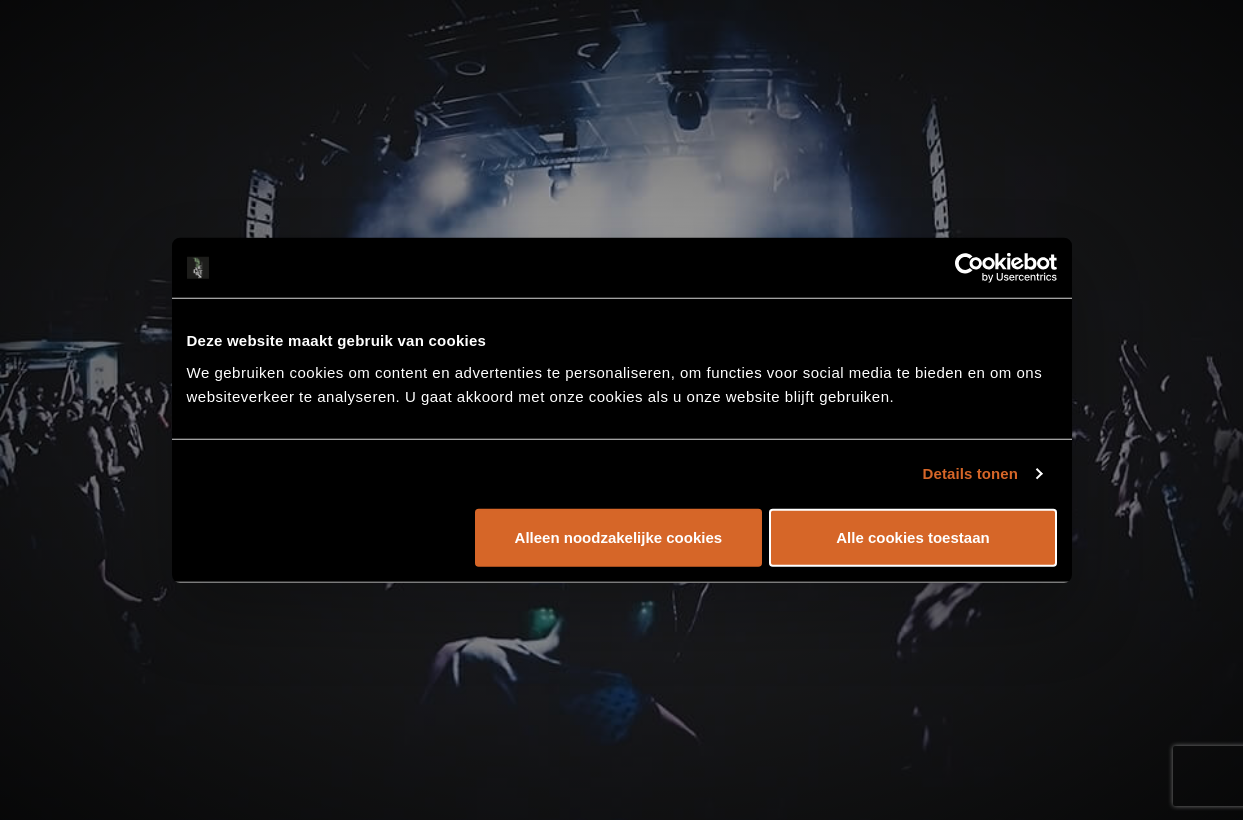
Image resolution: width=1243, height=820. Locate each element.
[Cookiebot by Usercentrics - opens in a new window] (969, 268)
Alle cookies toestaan (912, 536)
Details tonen (970, 473)
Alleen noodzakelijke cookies (619, 536)
